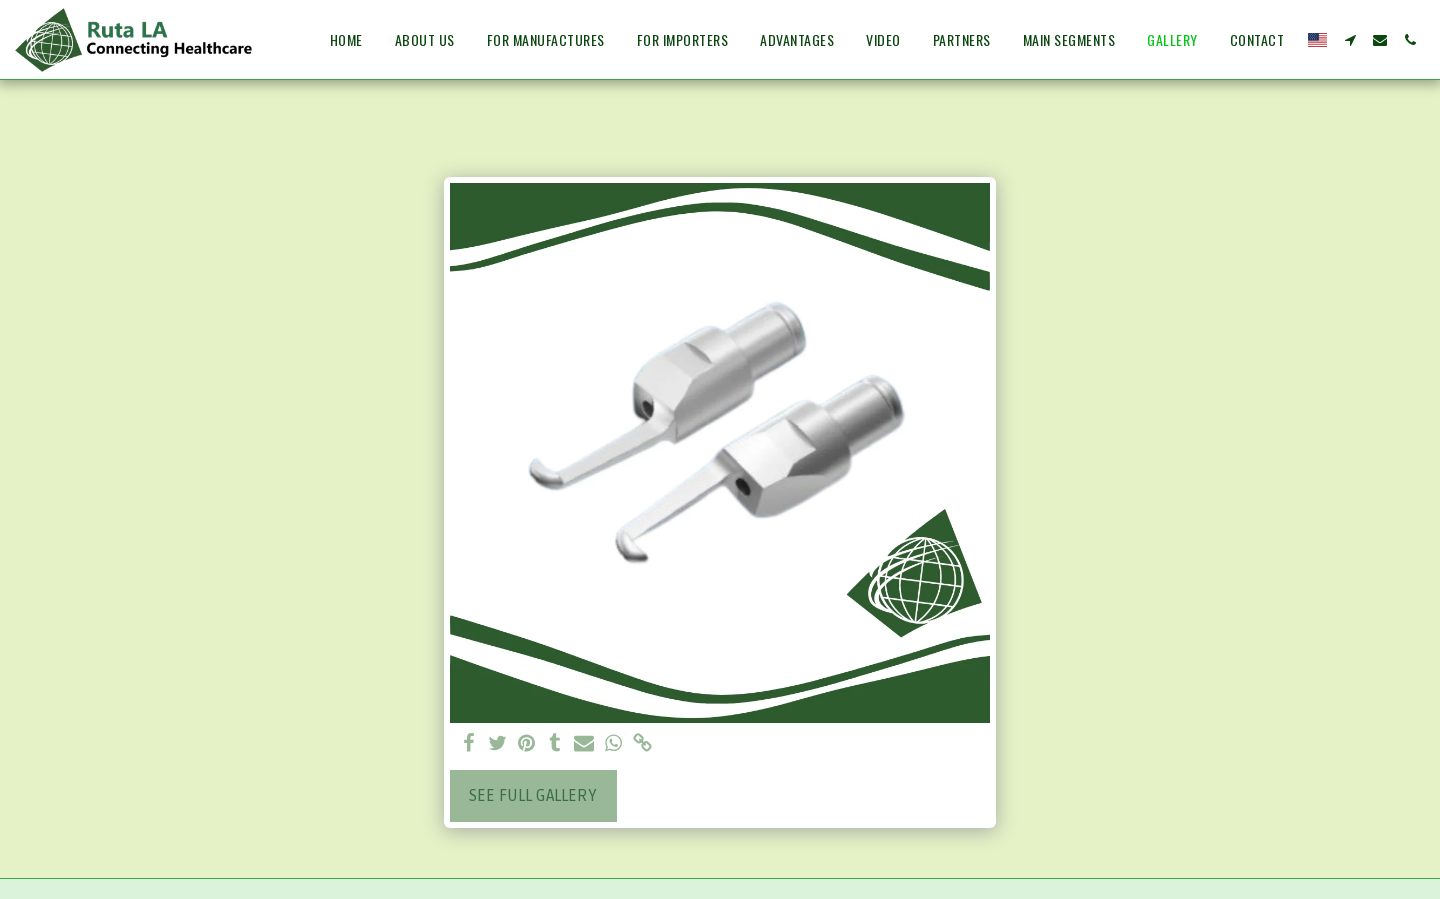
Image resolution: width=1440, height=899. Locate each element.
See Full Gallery (533, 796)
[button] (1350, 40)
